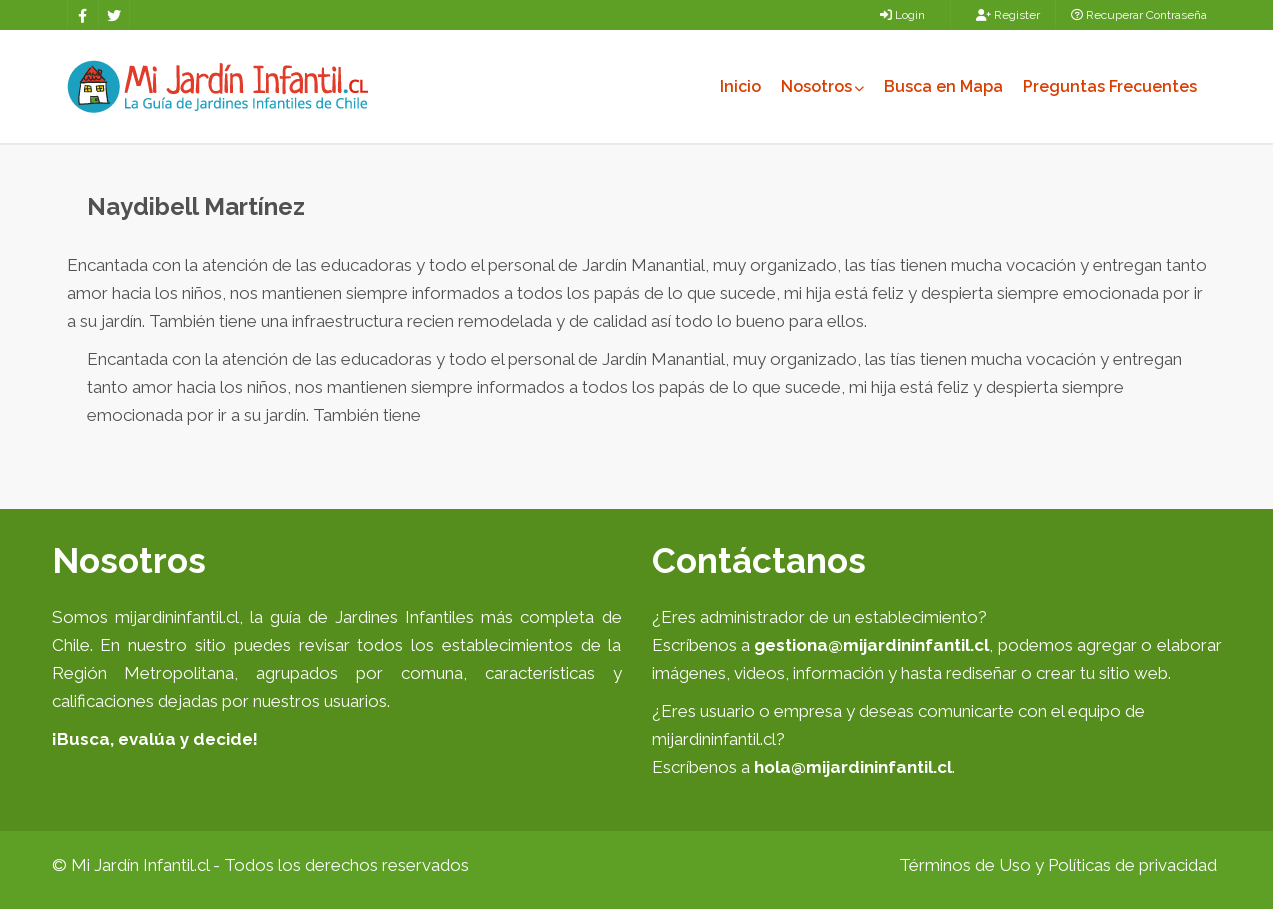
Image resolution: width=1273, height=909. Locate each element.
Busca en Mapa (943, 86)
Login (902, 15)
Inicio (740, 86)
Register (1008, 15)
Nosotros (822, 86)
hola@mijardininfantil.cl (853, 767)
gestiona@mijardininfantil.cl (871, 645)
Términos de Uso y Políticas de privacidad (1058, 865)
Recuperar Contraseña (1139, 15)
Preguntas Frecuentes (1110, 86)
